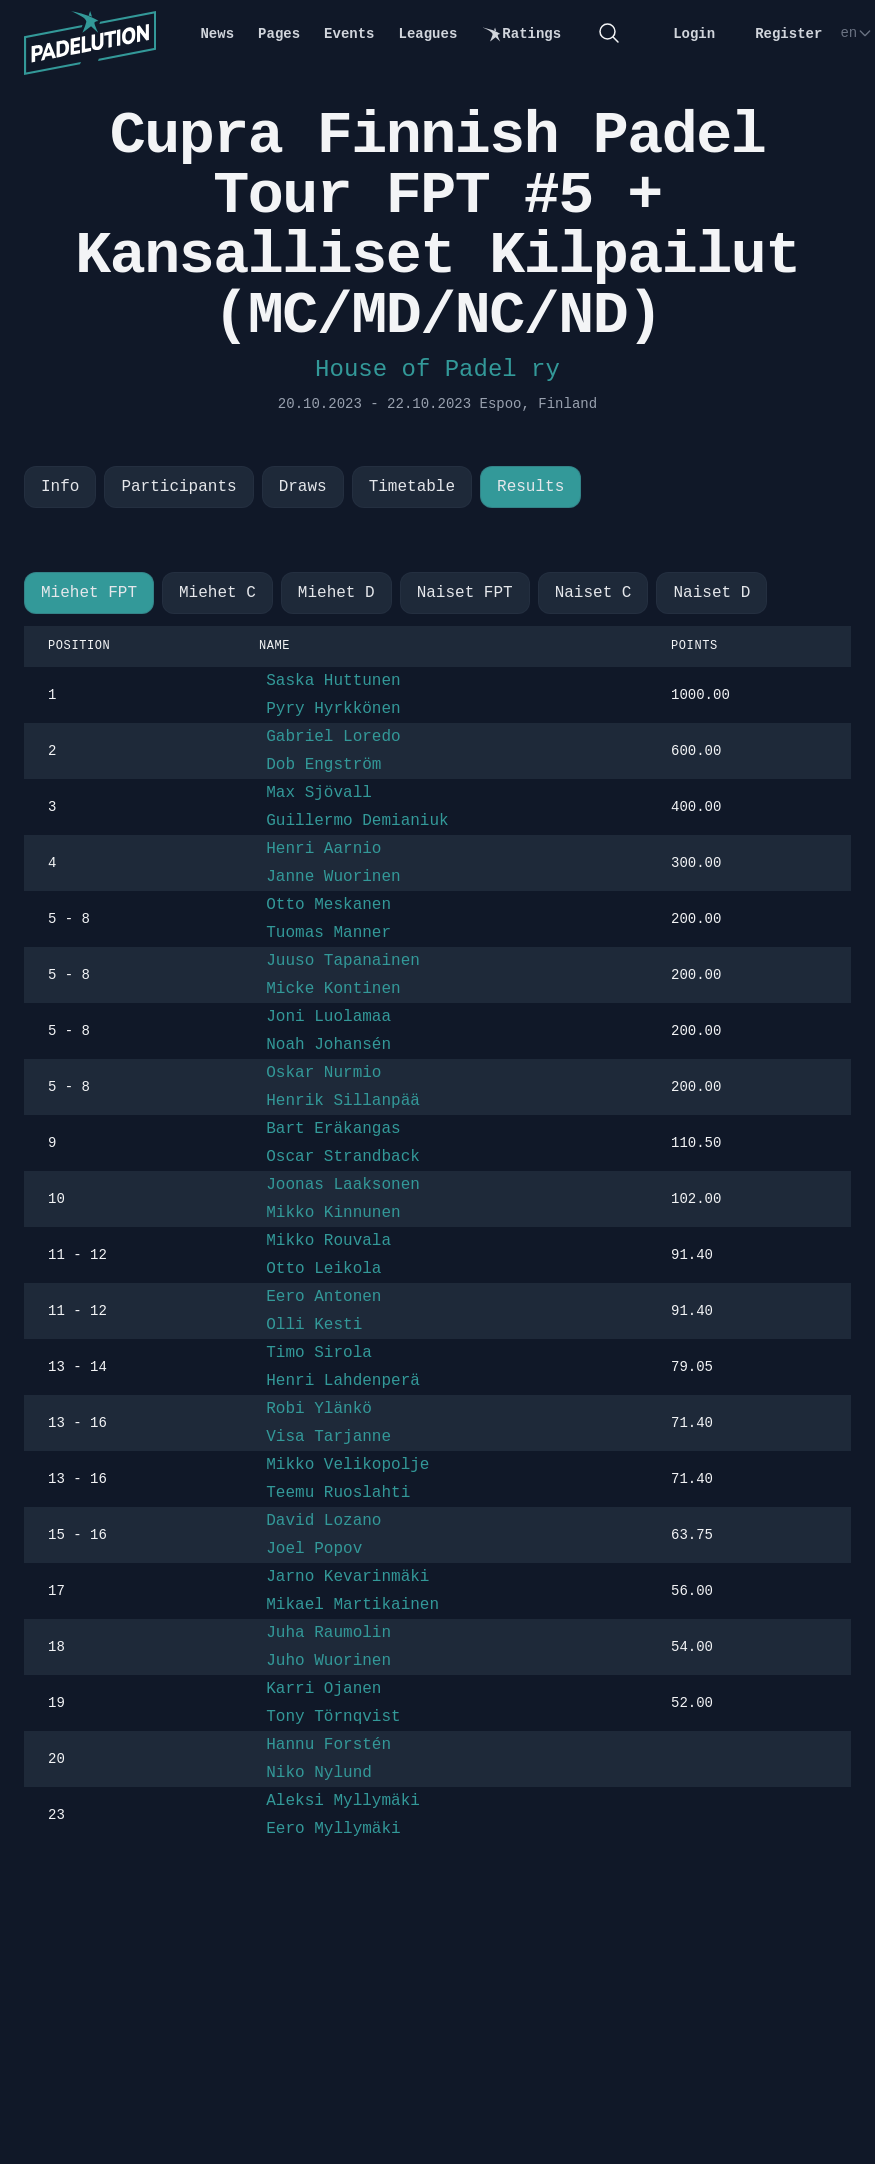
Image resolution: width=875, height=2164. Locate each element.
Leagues (428, 34)
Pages (279, 34)
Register (788, 34)
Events (349, 34)
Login (694, 34)
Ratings (521, 34)
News (217, 34)
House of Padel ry (437, 369)
